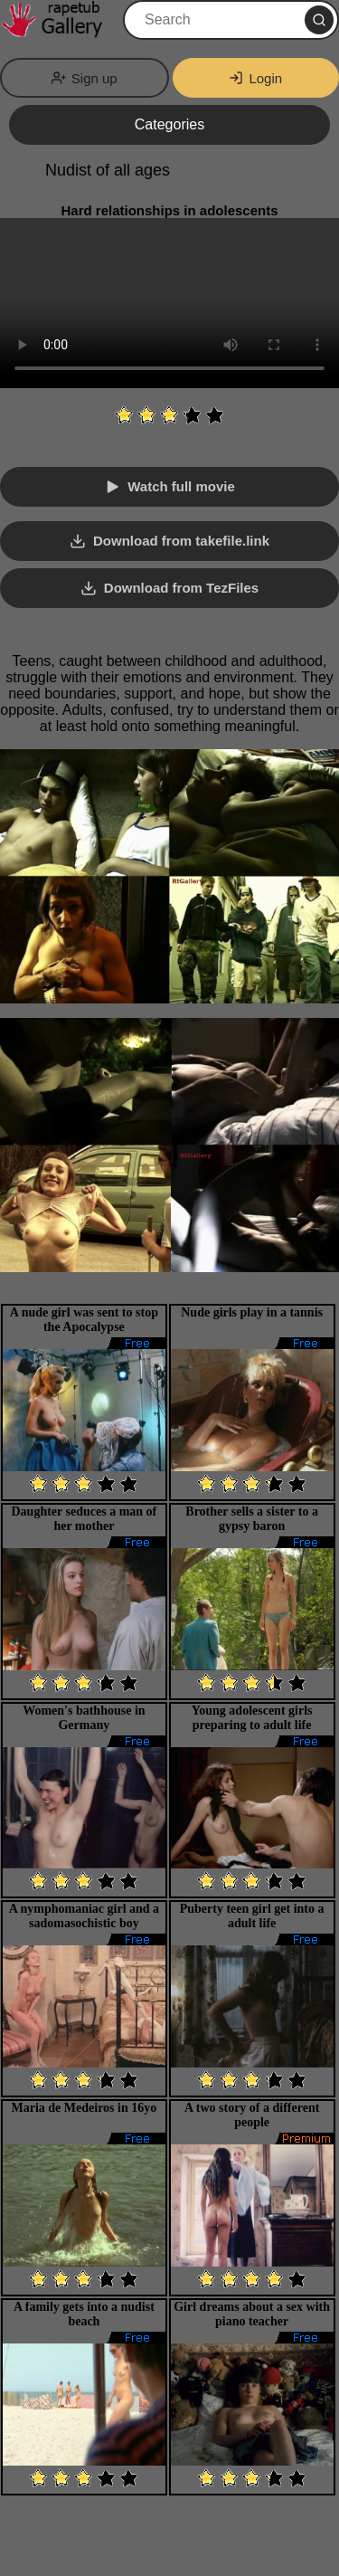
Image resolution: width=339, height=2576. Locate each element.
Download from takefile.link (181, 540)
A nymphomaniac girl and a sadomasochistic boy (84, 1916)
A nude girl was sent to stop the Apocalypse (84, 1320)
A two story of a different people (251, 2115)
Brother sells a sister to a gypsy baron (251, 1519)
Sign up (85, 78)
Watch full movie (181, 486)
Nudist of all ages (107, 170)
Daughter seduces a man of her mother (84, 1519)
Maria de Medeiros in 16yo (84, 2108)
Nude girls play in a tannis (252, 1312)
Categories (169, 124)
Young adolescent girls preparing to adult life (252, 1718)
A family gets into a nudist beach (84, 2314)
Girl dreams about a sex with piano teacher (252, 2314)
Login (255, 78)
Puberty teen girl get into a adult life (252, 1916)
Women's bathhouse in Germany (84, 1718)
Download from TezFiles (181, 587)
